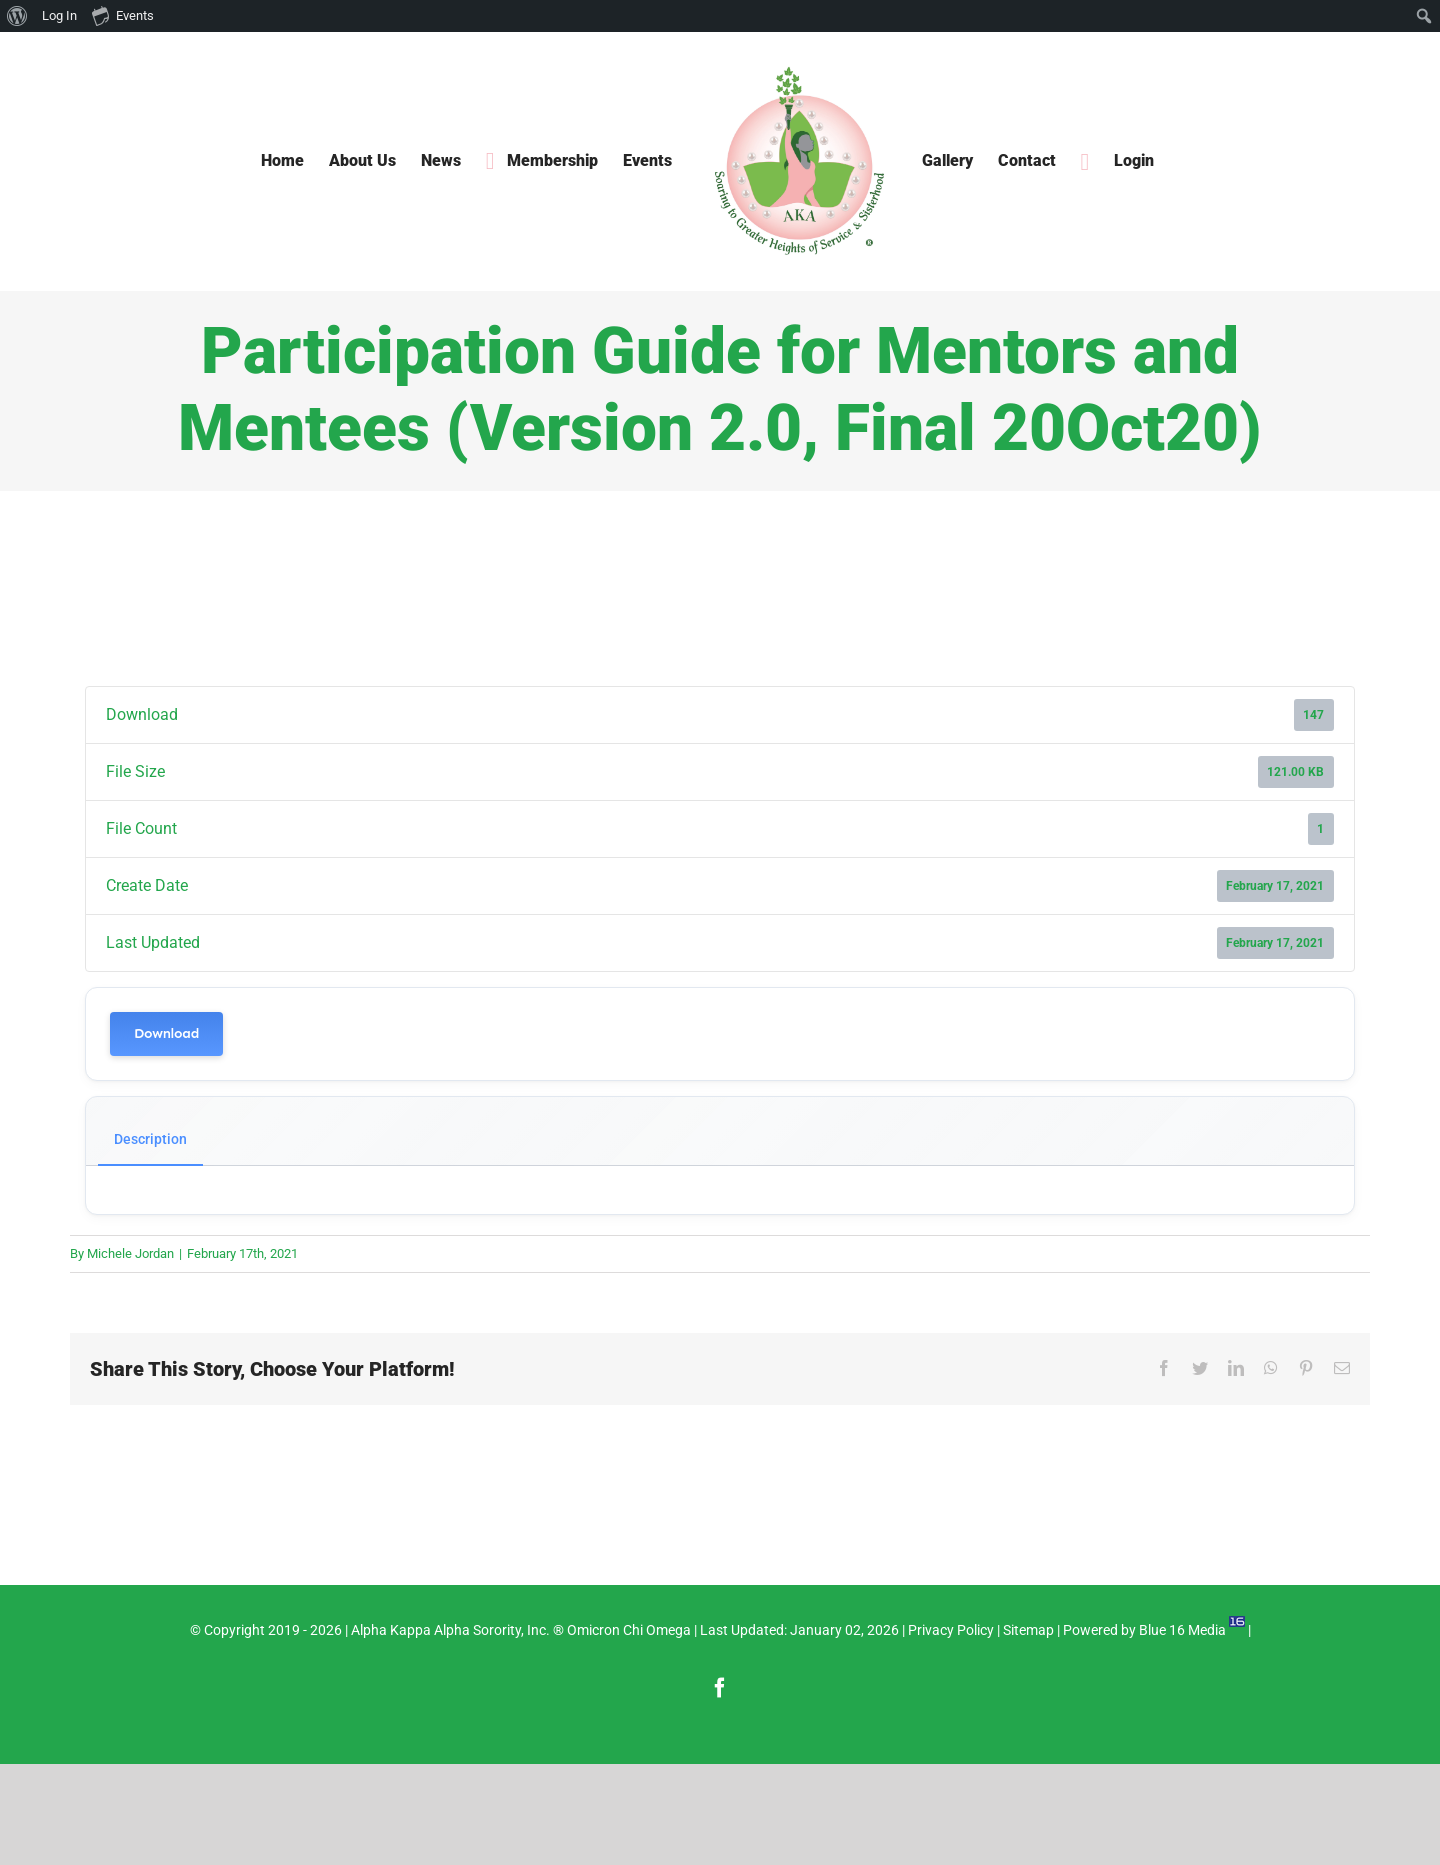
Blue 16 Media (1182, 1630)
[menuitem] (17, 16)
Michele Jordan (130, 1253)
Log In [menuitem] (59, 15)
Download (166, 1033)
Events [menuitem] (123, 15)
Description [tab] (150, 1139)
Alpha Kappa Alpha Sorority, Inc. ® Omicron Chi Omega (521, 1630)
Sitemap (1028, 1630)
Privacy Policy (951, 1630)
